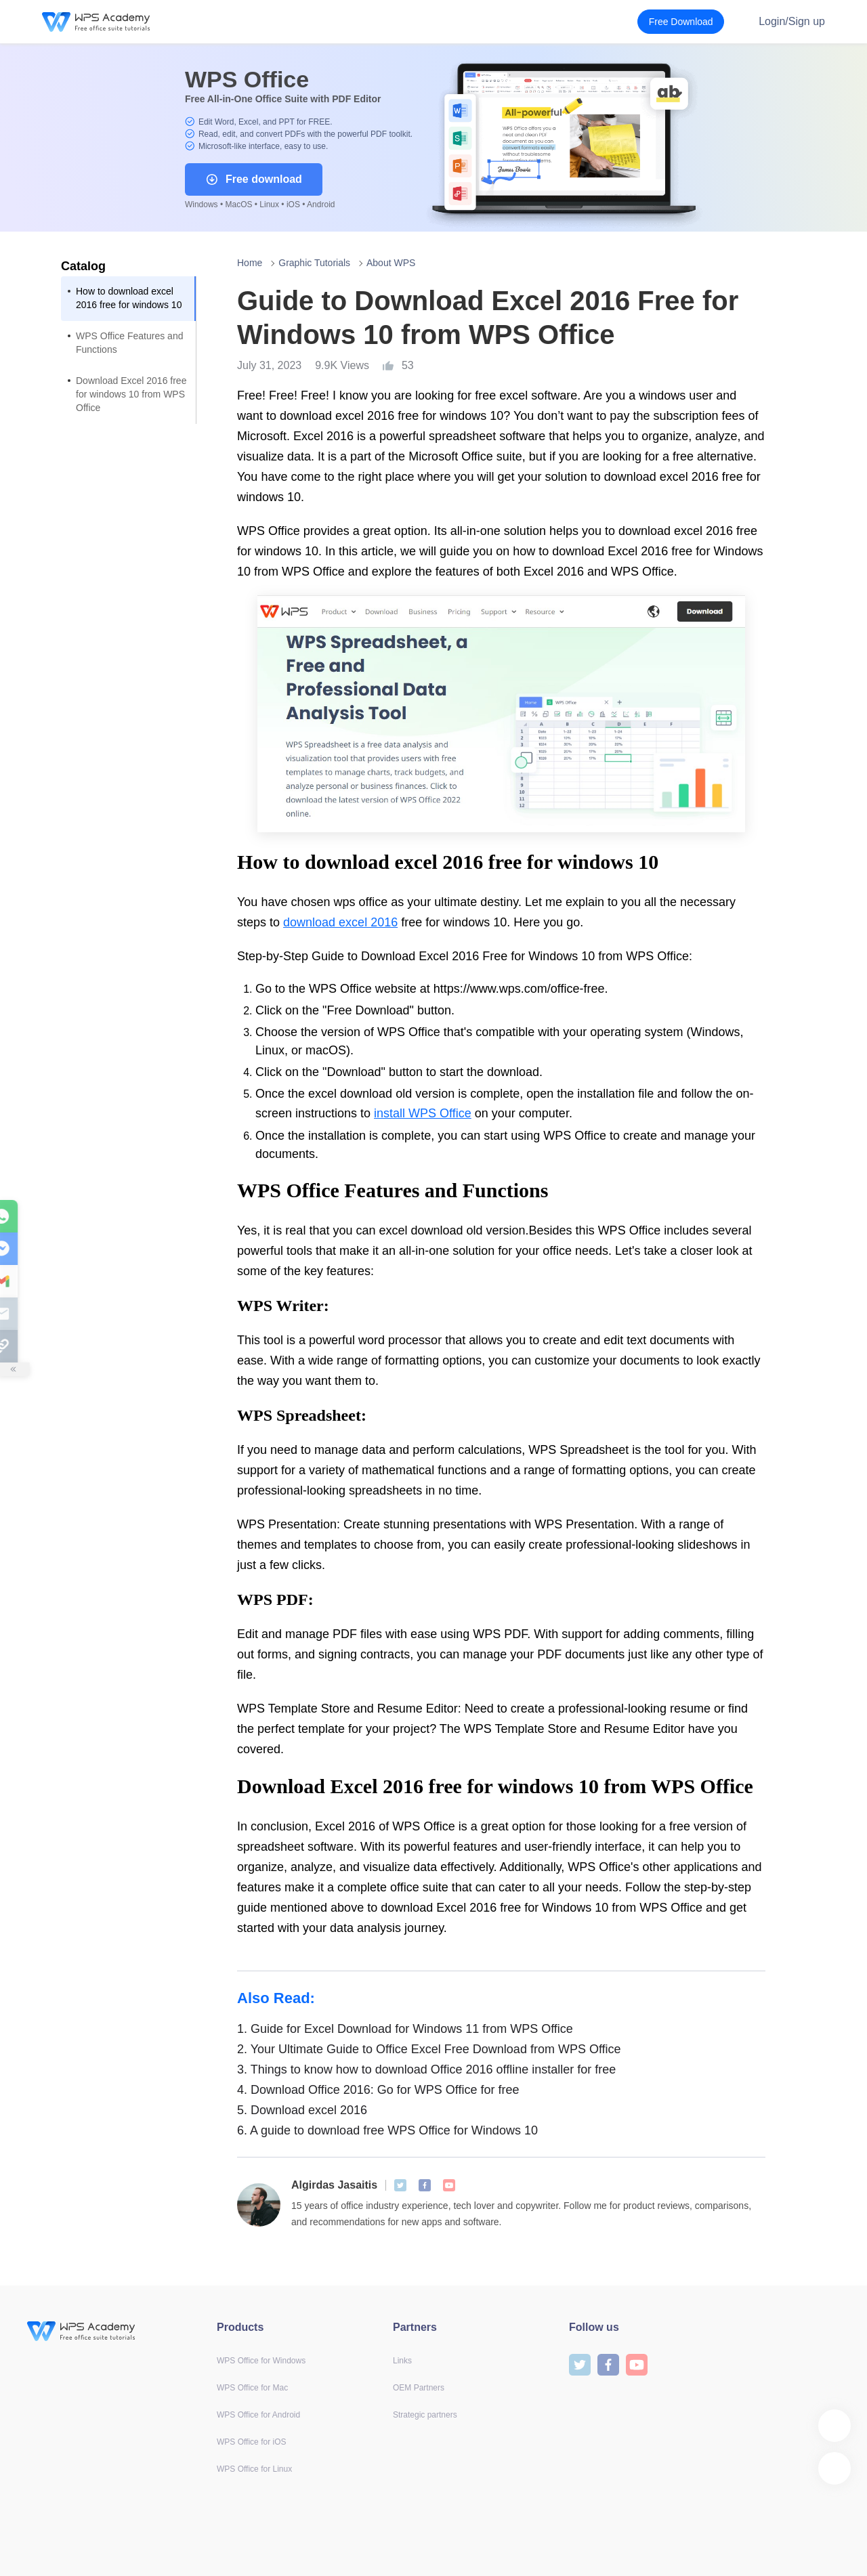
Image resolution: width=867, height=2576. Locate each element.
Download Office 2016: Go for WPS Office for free (378, 2090)
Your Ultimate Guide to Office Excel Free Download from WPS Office (429, 2049)
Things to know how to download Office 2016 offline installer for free (426, 2069)
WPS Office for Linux (254, 2469)
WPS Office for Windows (261, 2360)
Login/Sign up (792, 21)
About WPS (390, 262)
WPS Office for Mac (252, 2387)
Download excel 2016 (302, 2110)
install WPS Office (422, 1113)
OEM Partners (418, 2387)
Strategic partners (425, 2415)
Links (402, 2360)
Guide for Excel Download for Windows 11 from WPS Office (405, 2029)
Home (249, 262)
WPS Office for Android (258, 2415)
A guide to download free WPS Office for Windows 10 (387, 2130)
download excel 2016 (340, 922)
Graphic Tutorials (314, 262)
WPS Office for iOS (251, 2442)
